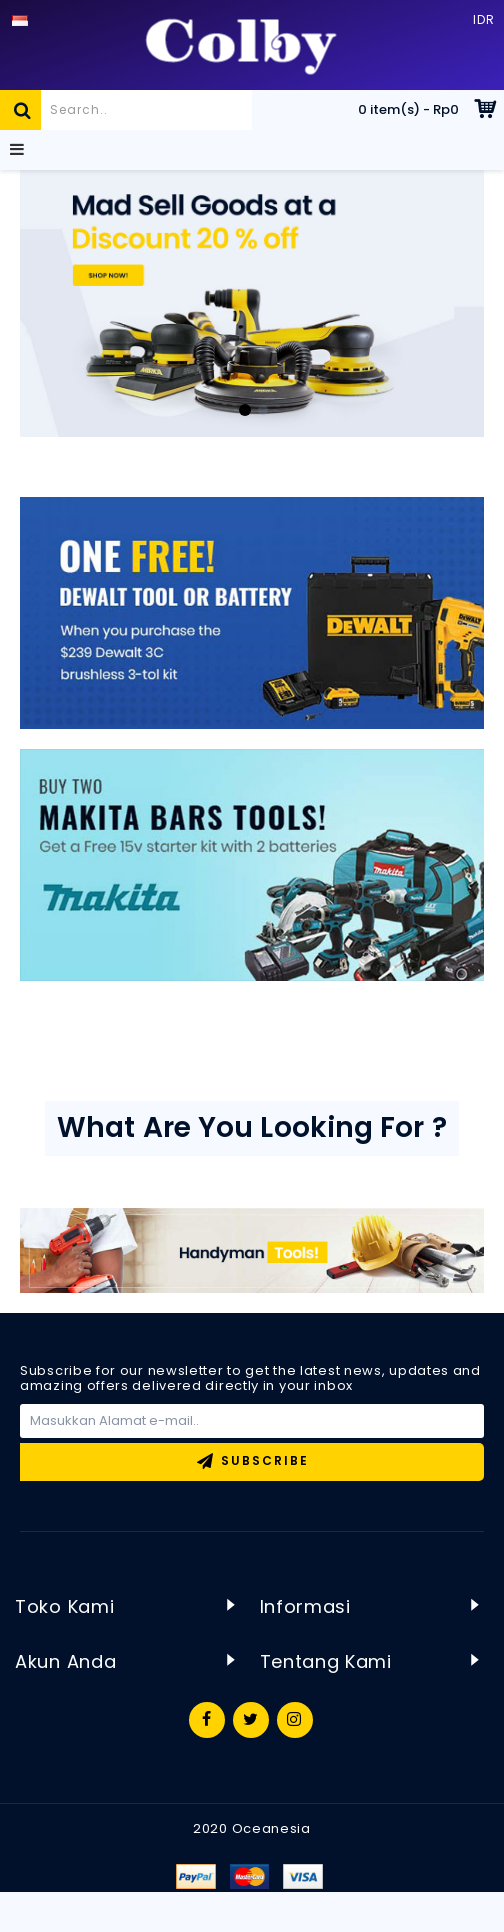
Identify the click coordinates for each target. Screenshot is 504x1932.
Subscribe (252, 1462)
